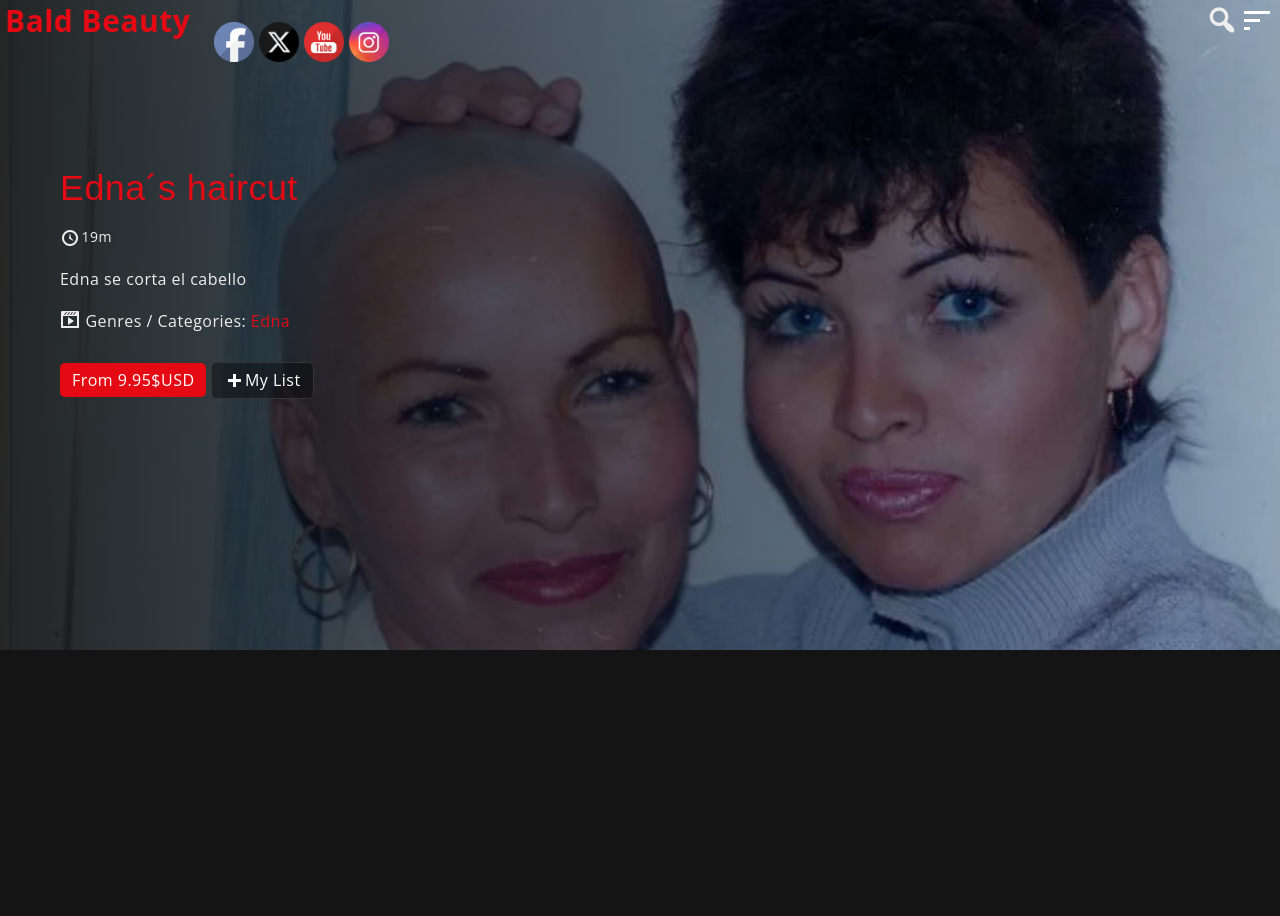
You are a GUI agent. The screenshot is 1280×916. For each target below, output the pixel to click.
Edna (270, 321)
